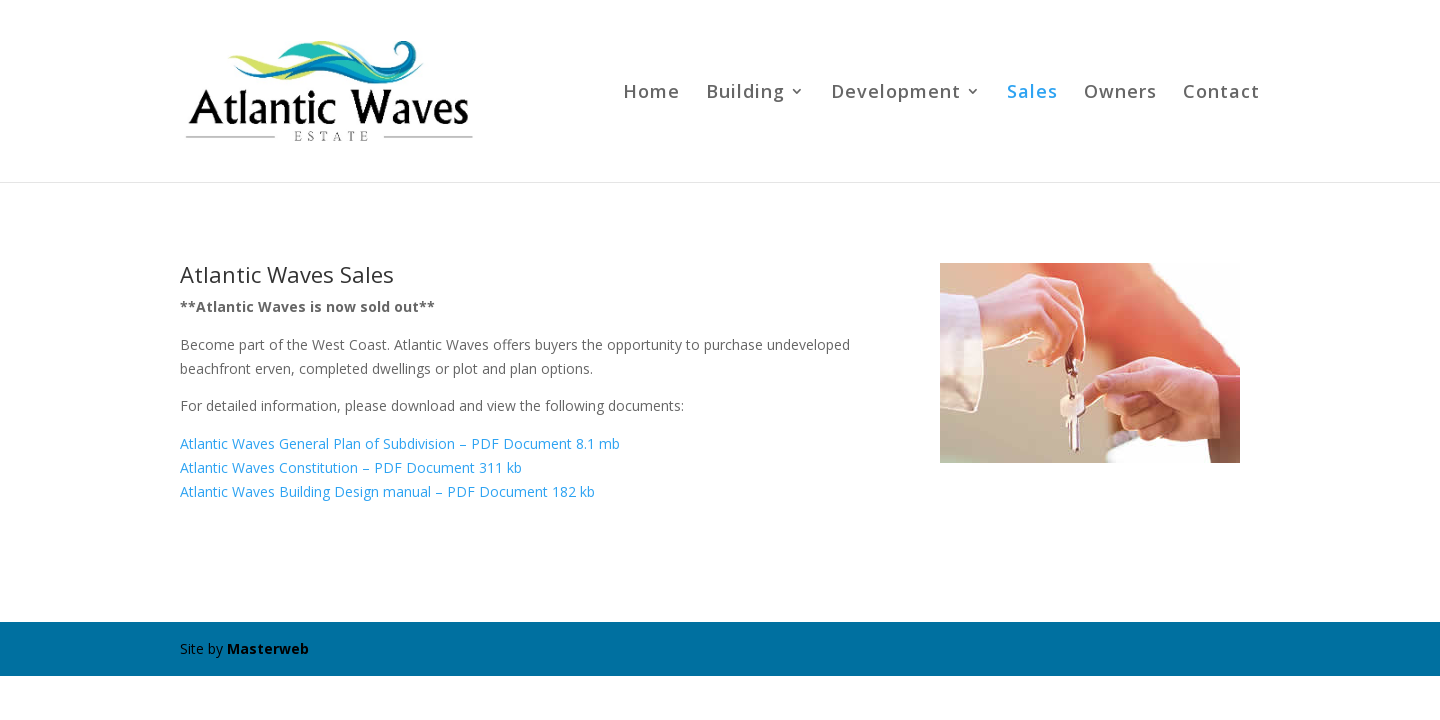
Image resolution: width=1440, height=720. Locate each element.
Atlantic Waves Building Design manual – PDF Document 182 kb (387, 491)
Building (745, 93)
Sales (1032, 93)
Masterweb (268, 648)
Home (651, 93)
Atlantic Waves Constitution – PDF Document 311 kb (351, 467)
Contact (1221, 93)
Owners (1120, 93)
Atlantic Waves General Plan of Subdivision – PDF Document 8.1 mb (400, 443)
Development (896, 93)
